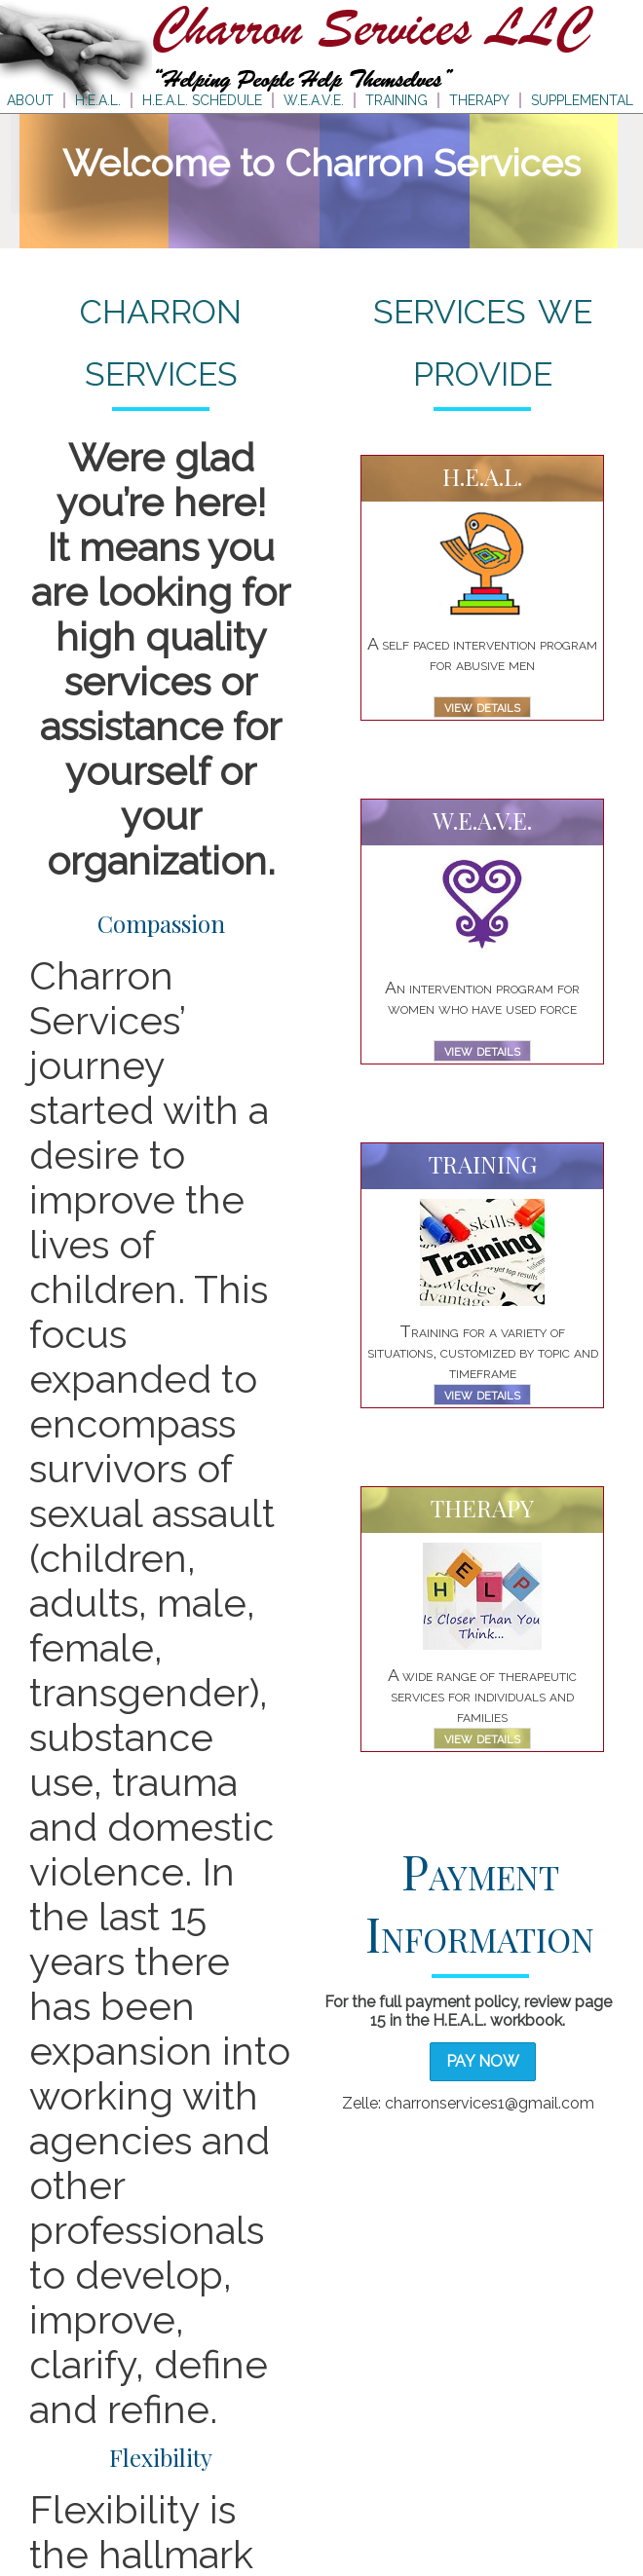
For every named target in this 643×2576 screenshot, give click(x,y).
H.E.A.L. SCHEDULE (202, 100)
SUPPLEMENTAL (582, 100)
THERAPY (479, 100)
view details (482, 706)
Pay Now (482, 2061)
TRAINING (396, 100)
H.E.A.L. (98, 100)
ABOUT (30, 100)
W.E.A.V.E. (314, 100)
